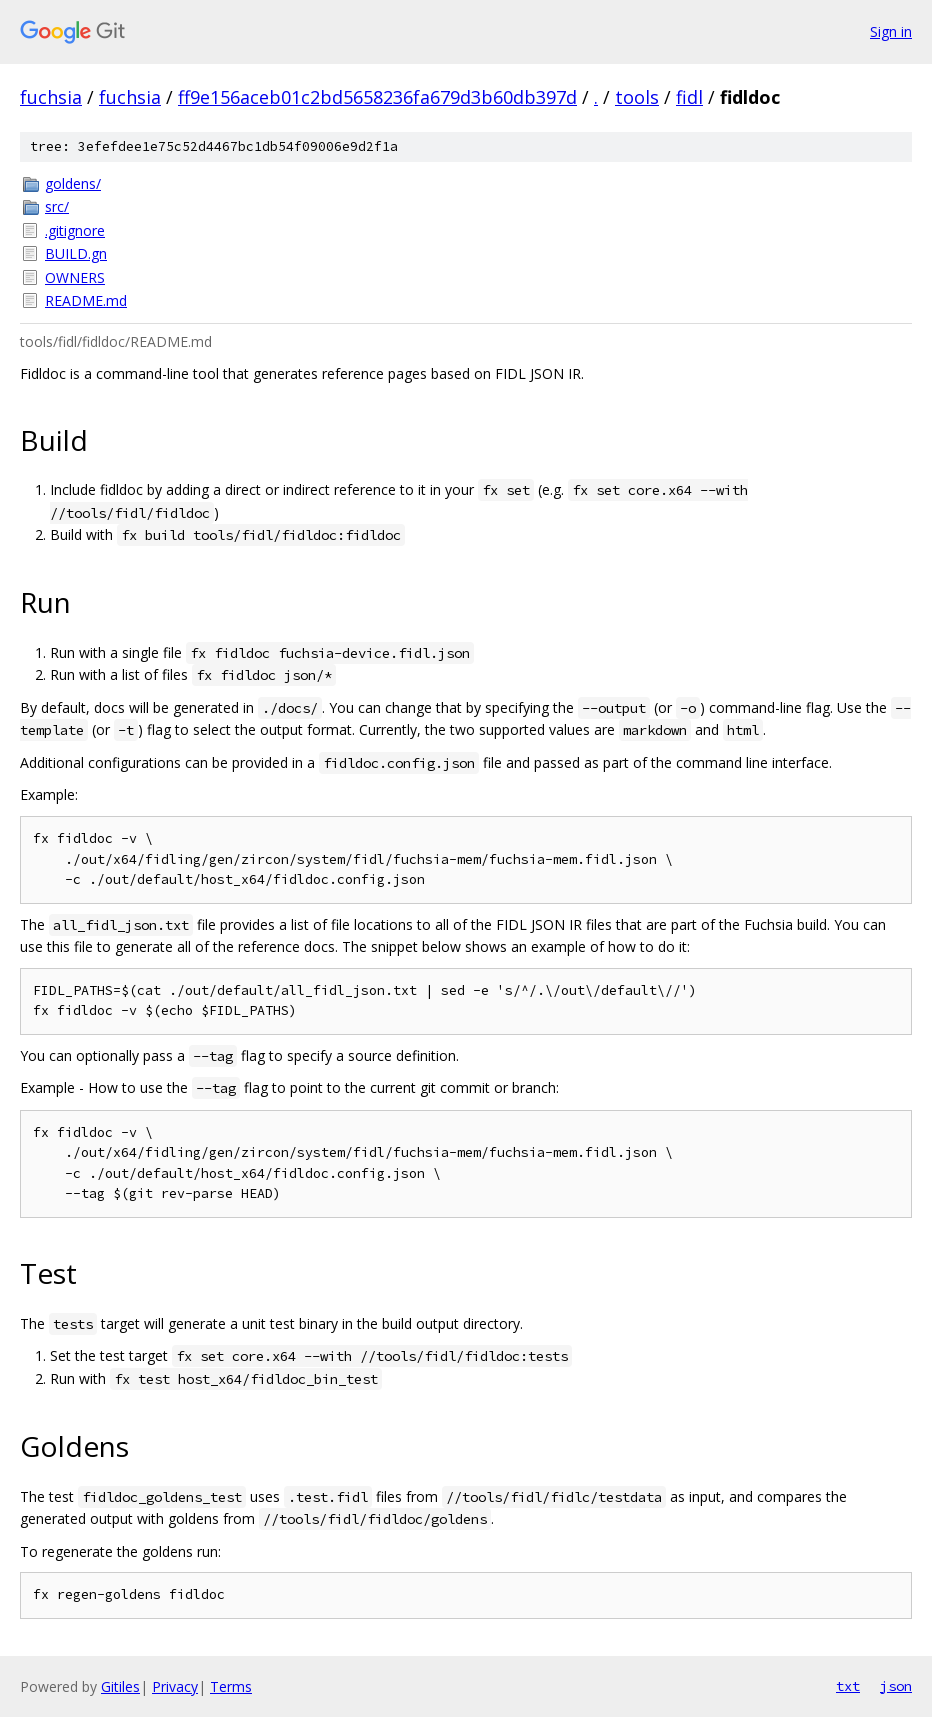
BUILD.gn (76, 253)
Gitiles (120, 1686)
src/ (57, 206)
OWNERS (75, 277)
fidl (689, 97)
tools (637, 97)
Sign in (891, 31)
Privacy (175, 1686)
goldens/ (73, 183)
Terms (231, 1686)
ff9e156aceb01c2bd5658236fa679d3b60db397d (377, 97)
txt (848, 1686)
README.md (86, 300)
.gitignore (75, 230)
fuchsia (51, 97)
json (896, 1686)
